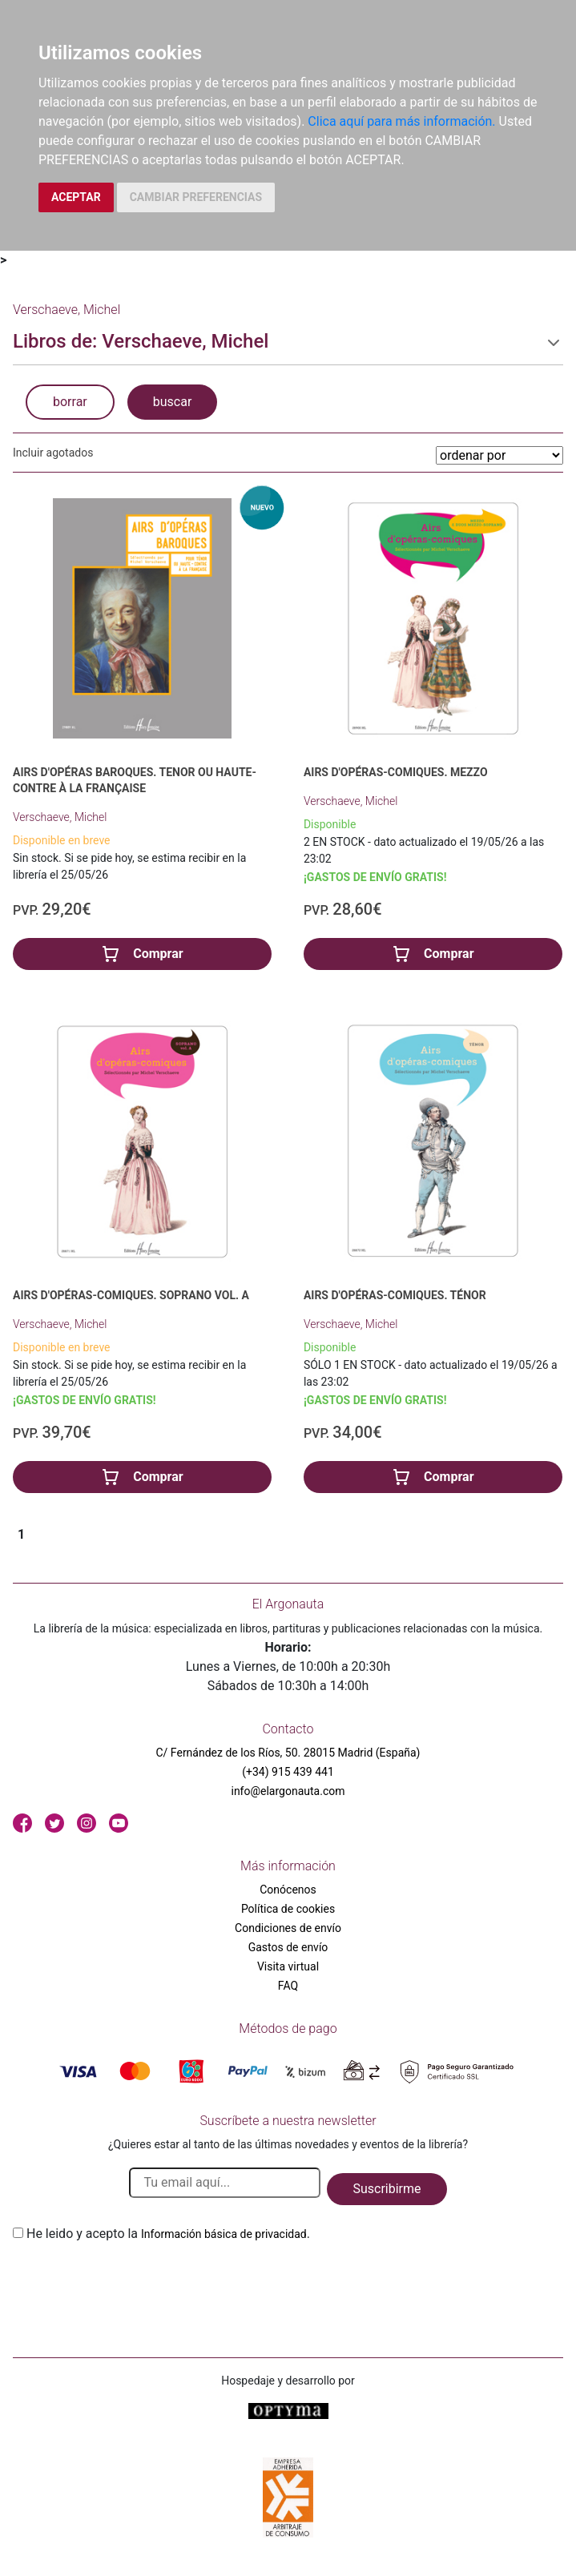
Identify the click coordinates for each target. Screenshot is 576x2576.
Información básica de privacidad (224, 2234)
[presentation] (134, 2281)
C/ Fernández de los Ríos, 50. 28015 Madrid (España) (288, 1752)
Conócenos (288, 1889)
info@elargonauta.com (287, 1791)
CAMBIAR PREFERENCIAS (196, 197)
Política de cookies (288, 1908)
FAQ (288, 1985)
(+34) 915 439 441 (288, 1771)
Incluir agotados (53, 452)
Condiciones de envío (288, 1928)
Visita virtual (288, 1966)
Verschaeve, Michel (60, 817)
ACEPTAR (76, 197)
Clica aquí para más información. (401, 121)
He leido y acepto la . (168, 2233)
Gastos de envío (288, 1947)
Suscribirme (386, 2188)
